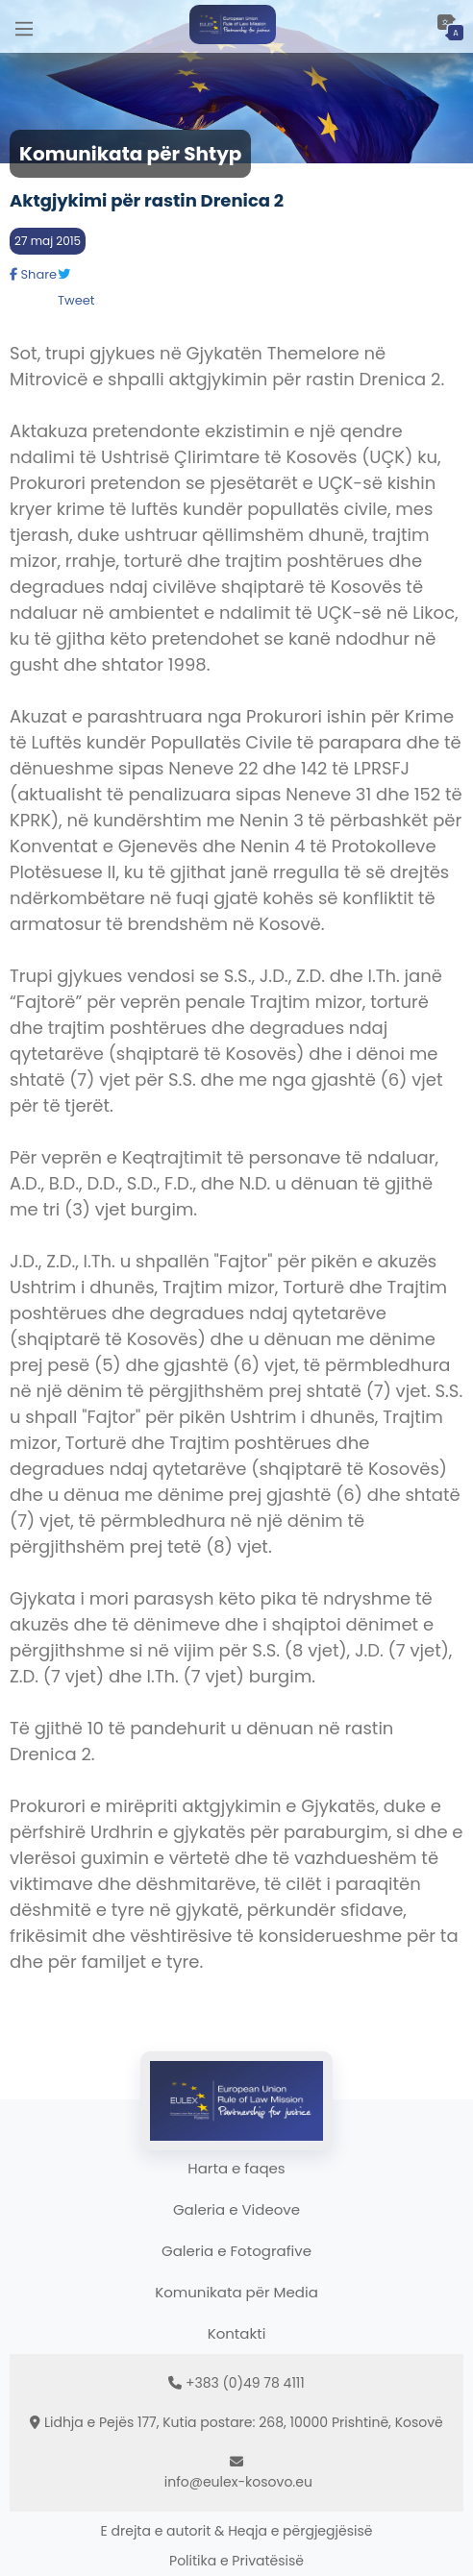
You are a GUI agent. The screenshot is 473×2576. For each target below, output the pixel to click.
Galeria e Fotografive (236, 2251)
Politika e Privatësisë (236, 2560)
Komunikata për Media (236, 2292)
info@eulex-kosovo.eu (238, 2481)
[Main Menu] (24, 26)
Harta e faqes (236, 2168)
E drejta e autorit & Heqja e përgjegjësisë (237, 2530)
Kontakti (237, 2333)
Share (33, 274)
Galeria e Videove (236, 2209)
